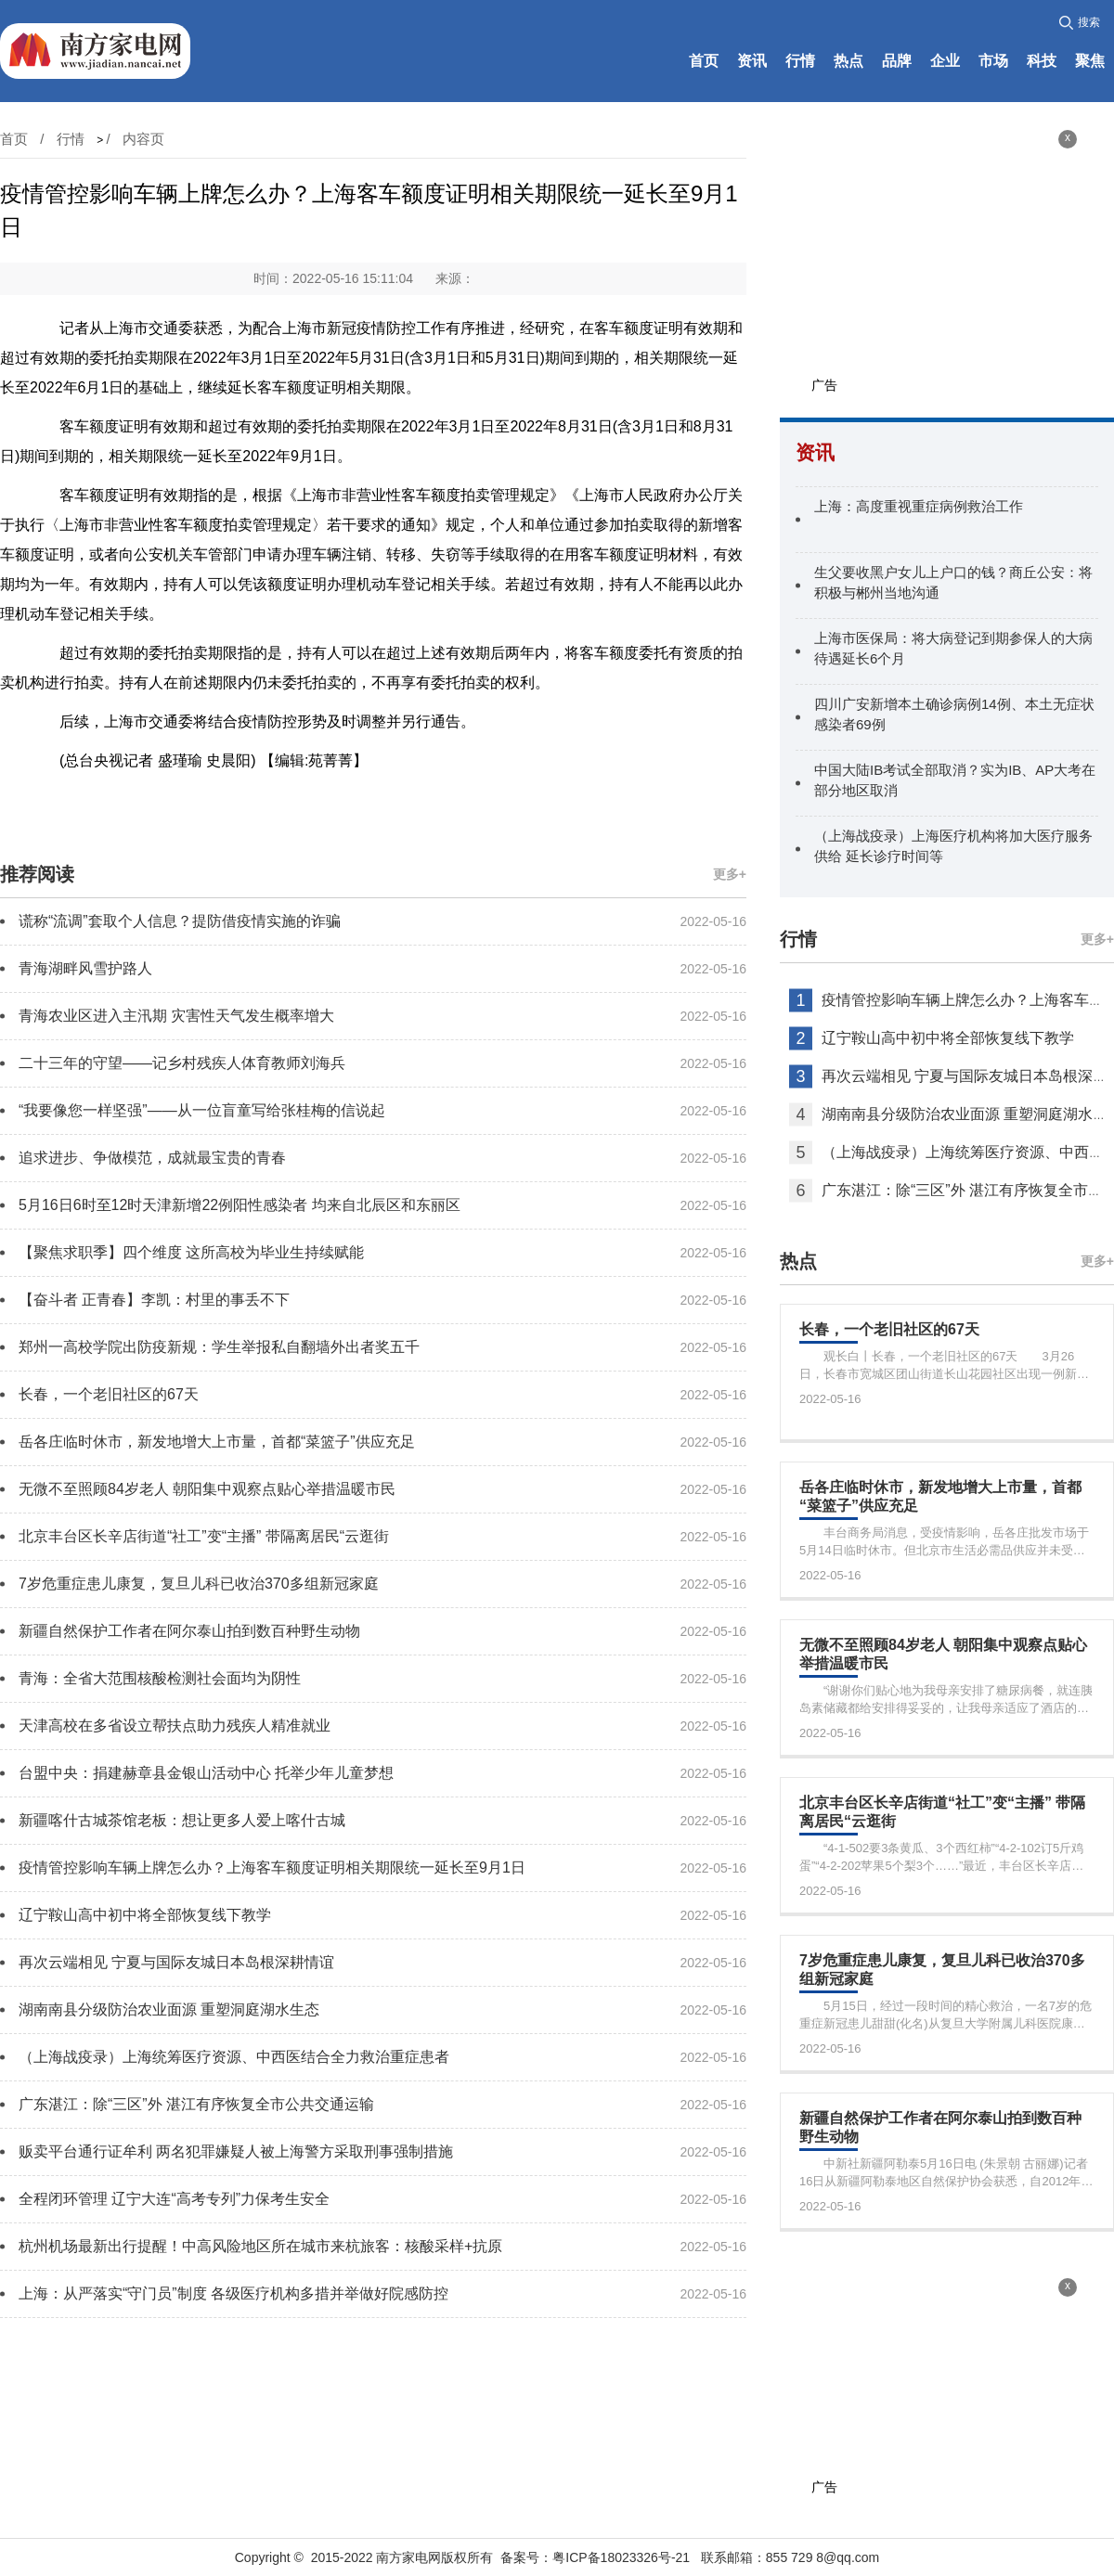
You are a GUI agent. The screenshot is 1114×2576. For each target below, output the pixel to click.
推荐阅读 (37, 874)
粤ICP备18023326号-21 (621, 2557)
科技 (1041, 61)
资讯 (752, 61)
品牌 (897, 61)
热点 (848, 61)
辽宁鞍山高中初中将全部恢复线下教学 (948, 1038)
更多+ (729, 874)
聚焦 (1090, 61)
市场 (993, 61)
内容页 (143, 139)
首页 (704, 61)
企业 (945, 61)
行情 (800, 61)
